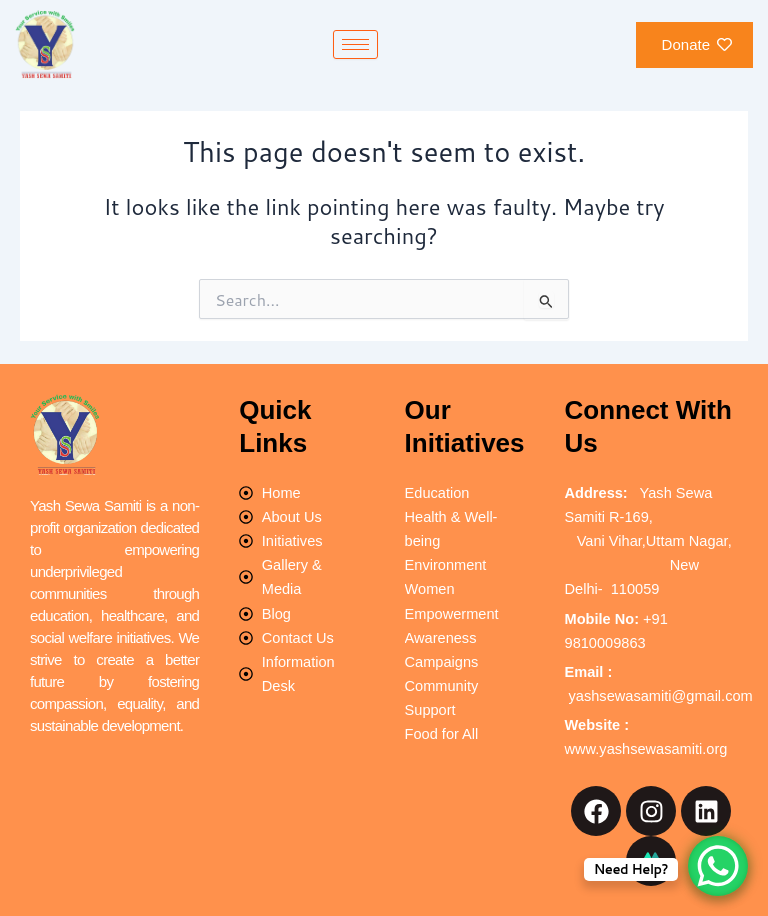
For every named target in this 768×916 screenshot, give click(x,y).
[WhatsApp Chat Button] (718, 866)
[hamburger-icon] (355, 44)
